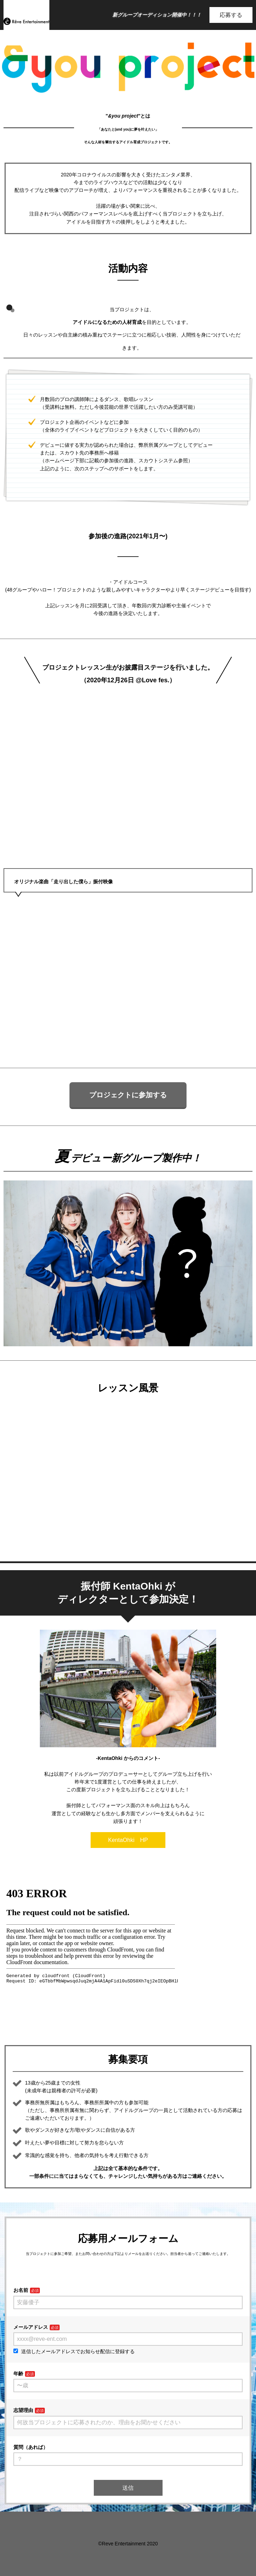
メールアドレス (30, 2327)
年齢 (18, 2373)
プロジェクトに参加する (128, 1095)
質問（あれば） (30, 2447)
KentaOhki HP (128, 1840)
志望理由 (23, 2410)
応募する (231, 15)
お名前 (20, 2290)
